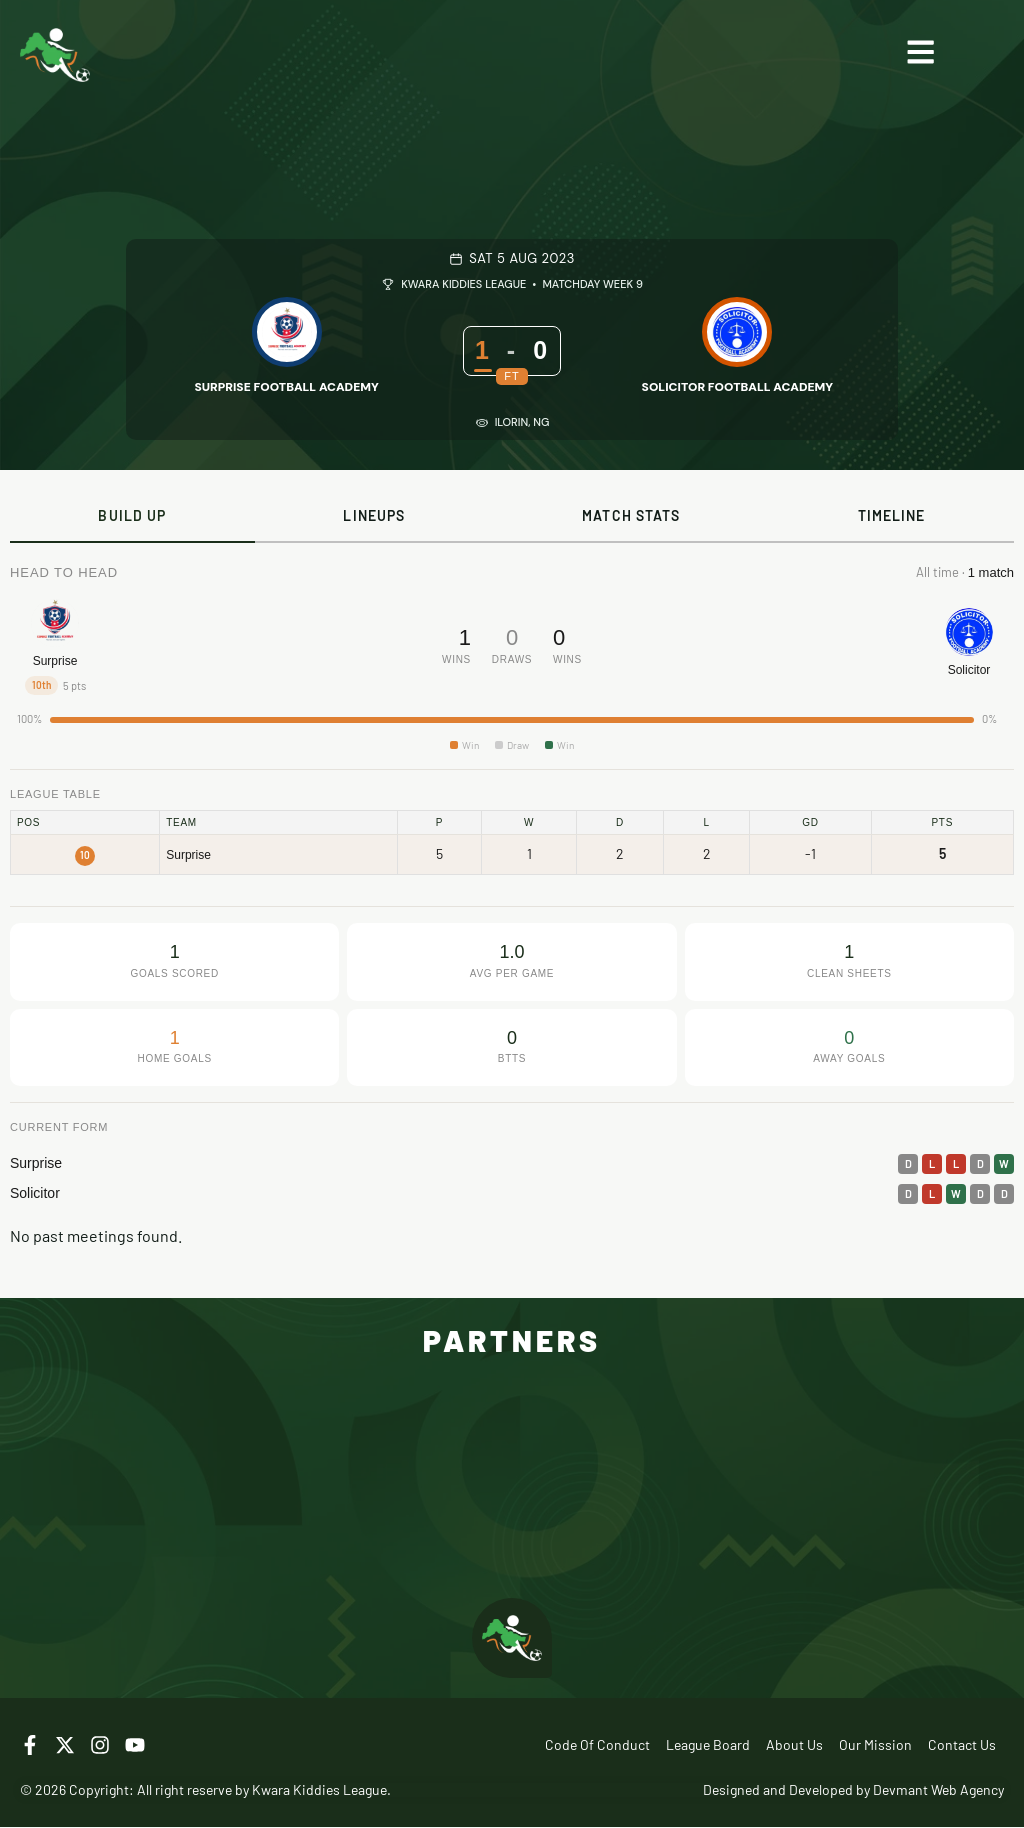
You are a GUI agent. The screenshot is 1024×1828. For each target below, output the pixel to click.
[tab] (132, 516)
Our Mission (875, 1745)
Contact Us (962, 1745)
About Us (794, 1745)
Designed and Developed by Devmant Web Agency (853, 1790)
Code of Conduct (597, 1745)
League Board (708, 1745)
